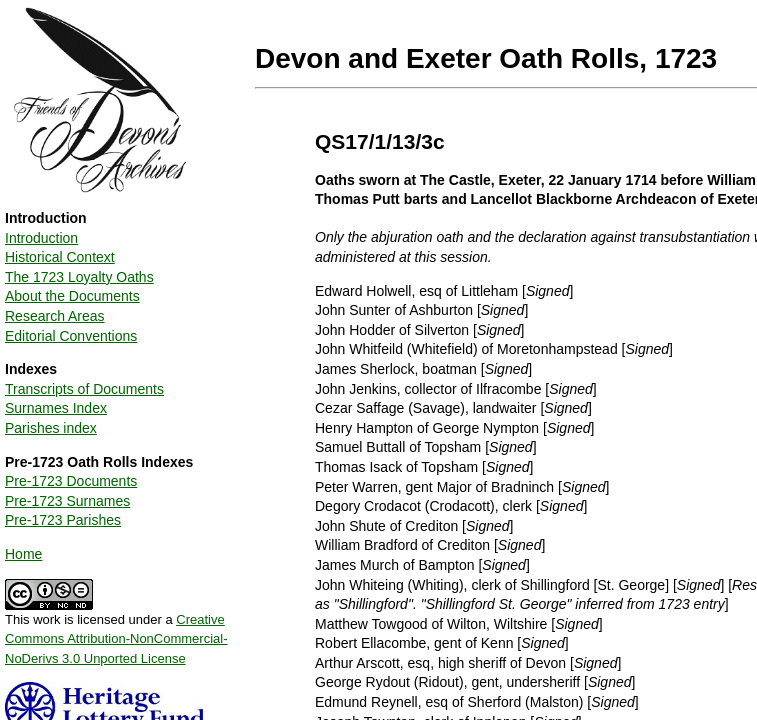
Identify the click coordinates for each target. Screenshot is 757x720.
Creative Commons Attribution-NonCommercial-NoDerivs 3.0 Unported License (116, 639)
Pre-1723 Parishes (63, 520)
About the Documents (72, 296)
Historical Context (60, 257)
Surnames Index (56, 408)
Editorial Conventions (71, 336)
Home (23, 554)
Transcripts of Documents (84, 389)
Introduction (41, 238)
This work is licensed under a (116, 632)
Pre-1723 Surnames (67, 501)
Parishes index (51, 428)
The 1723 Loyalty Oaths (79, 277)
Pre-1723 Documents (71, 481)
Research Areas (55, 316)
